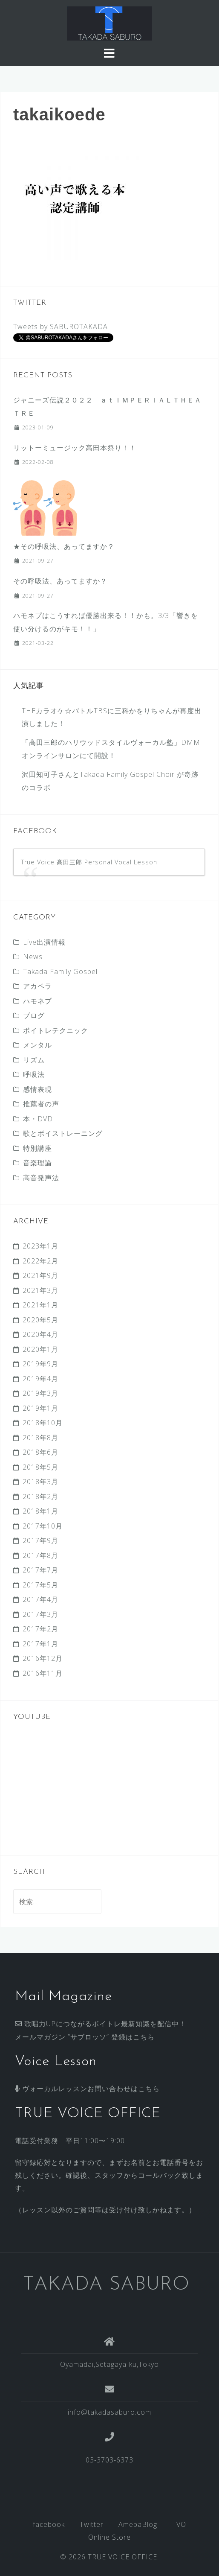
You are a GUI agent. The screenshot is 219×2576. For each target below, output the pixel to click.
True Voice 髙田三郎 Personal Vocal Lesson (89, 862)
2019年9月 (40, 1363)
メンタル (37, 1045)
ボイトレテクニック (55, 1030)
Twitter (92, 2524)
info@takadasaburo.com (109, 2412)
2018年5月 (40, 1467)
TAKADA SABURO (106, 2284)
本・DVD (38, 1118)
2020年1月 (40, 1349)
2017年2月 (40, 1629)
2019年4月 (40, 1378)
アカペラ (37, 986)
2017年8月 (40, 1555)
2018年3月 (40, 1481)
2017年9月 (40, 1540)
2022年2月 (40, 1261)
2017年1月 (40, 1643)
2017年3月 (40, 1614)
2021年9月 (40, 1275)
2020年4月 (40, 1334)
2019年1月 (40, 1408)
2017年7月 (40, 1570)
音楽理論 (37, 1162)
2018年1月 (40, 1511)
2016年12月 (43, 1658)
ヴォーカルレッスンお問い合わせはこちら (87, 2088)
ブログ (34, 1015)
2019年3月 (40, 1393)
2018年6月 (40, 1452)
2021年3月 (40, 1290)
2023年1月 (40, 1246)
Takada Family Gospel (60, 971)
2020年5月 (40, 1319)
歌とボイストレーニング (63, 1133)
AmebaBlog (137, 2524)
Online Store (109, 2537)
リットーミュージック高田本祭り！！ (74, 447)
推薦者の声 (41, 1104)
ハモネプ (37, 1001)
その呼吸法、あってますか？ (60, 581)
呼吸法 (34, 1074)
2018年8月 (40, 1437)
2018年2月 (40, 1496)
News (33, 956)
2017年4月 (40, 1599)
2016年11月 (43, 1673)
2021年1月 (40, 1305)
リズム (34, 1060)
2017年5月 (40, 1585)
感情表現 (37, 1089)
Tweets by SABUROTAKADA (60, 326)
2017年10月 (43, 1526)
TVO (179, 2524)
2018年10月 (43, 1422)
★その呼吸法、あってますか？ (64, 546)
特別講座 (37, 1148)
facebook (49, 2524)
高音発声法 (41, 1177)
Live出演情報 (44, 942)
